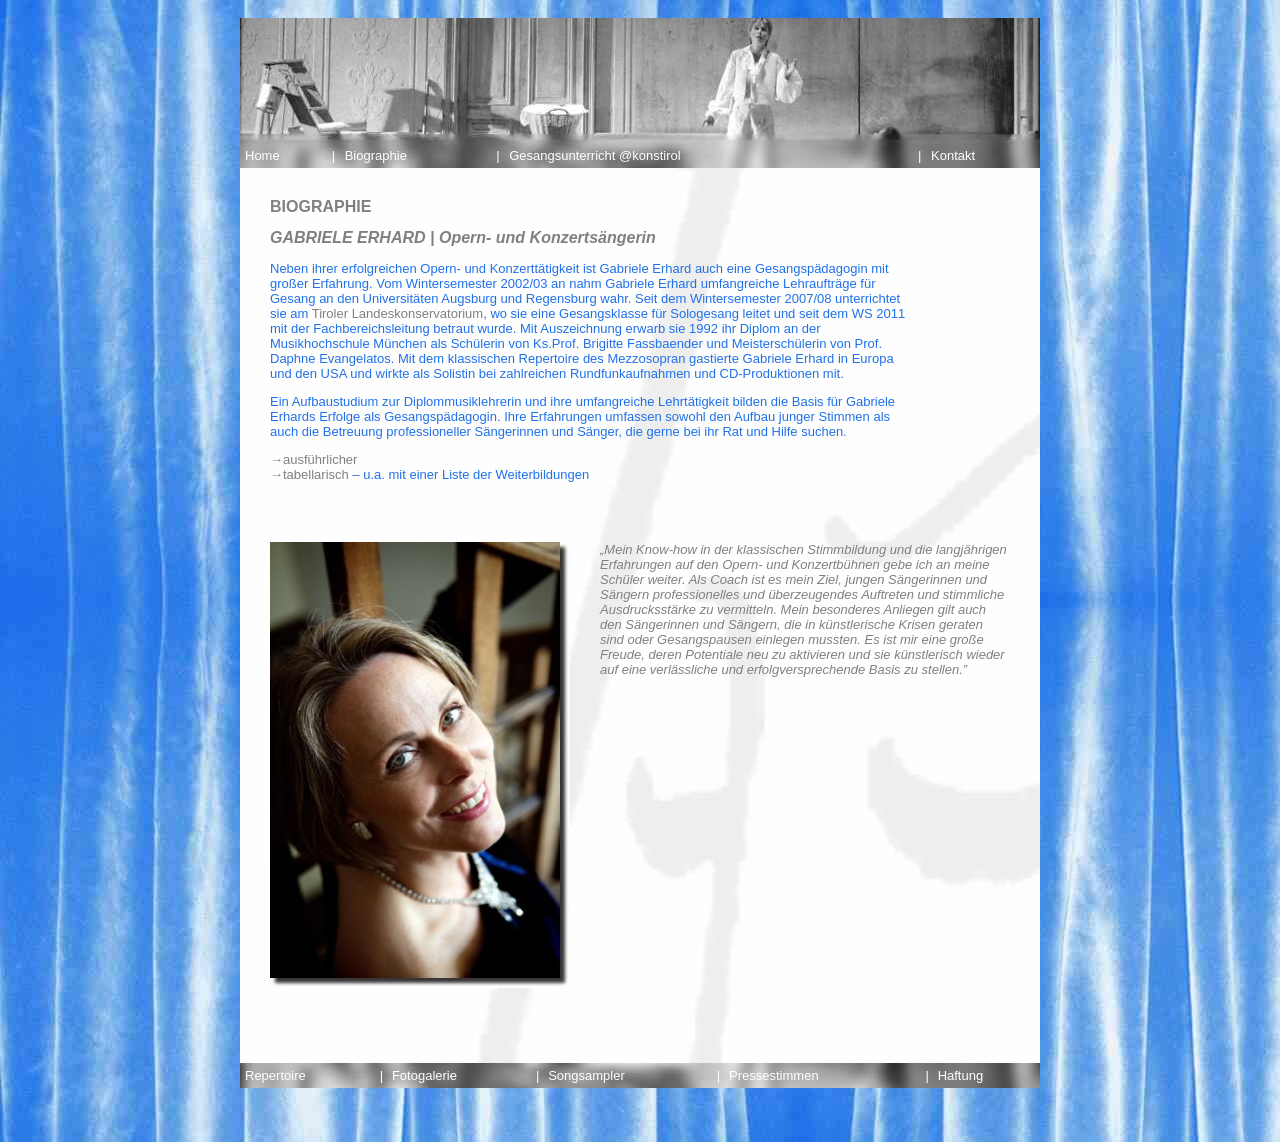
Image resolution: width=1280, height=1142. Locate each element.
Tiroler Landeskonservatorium (397, 313)
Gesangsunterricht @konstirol (594, 155)
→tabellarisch (309, 474)
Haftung (961, 1075)
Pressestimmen (774, 1075)
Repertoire (275, 1075)
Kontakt (953, 155)
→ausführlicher (313, 459)
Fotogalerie (424, 1075)
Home (262, 155)
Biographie (376, 155)
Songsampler (586, 1075)
